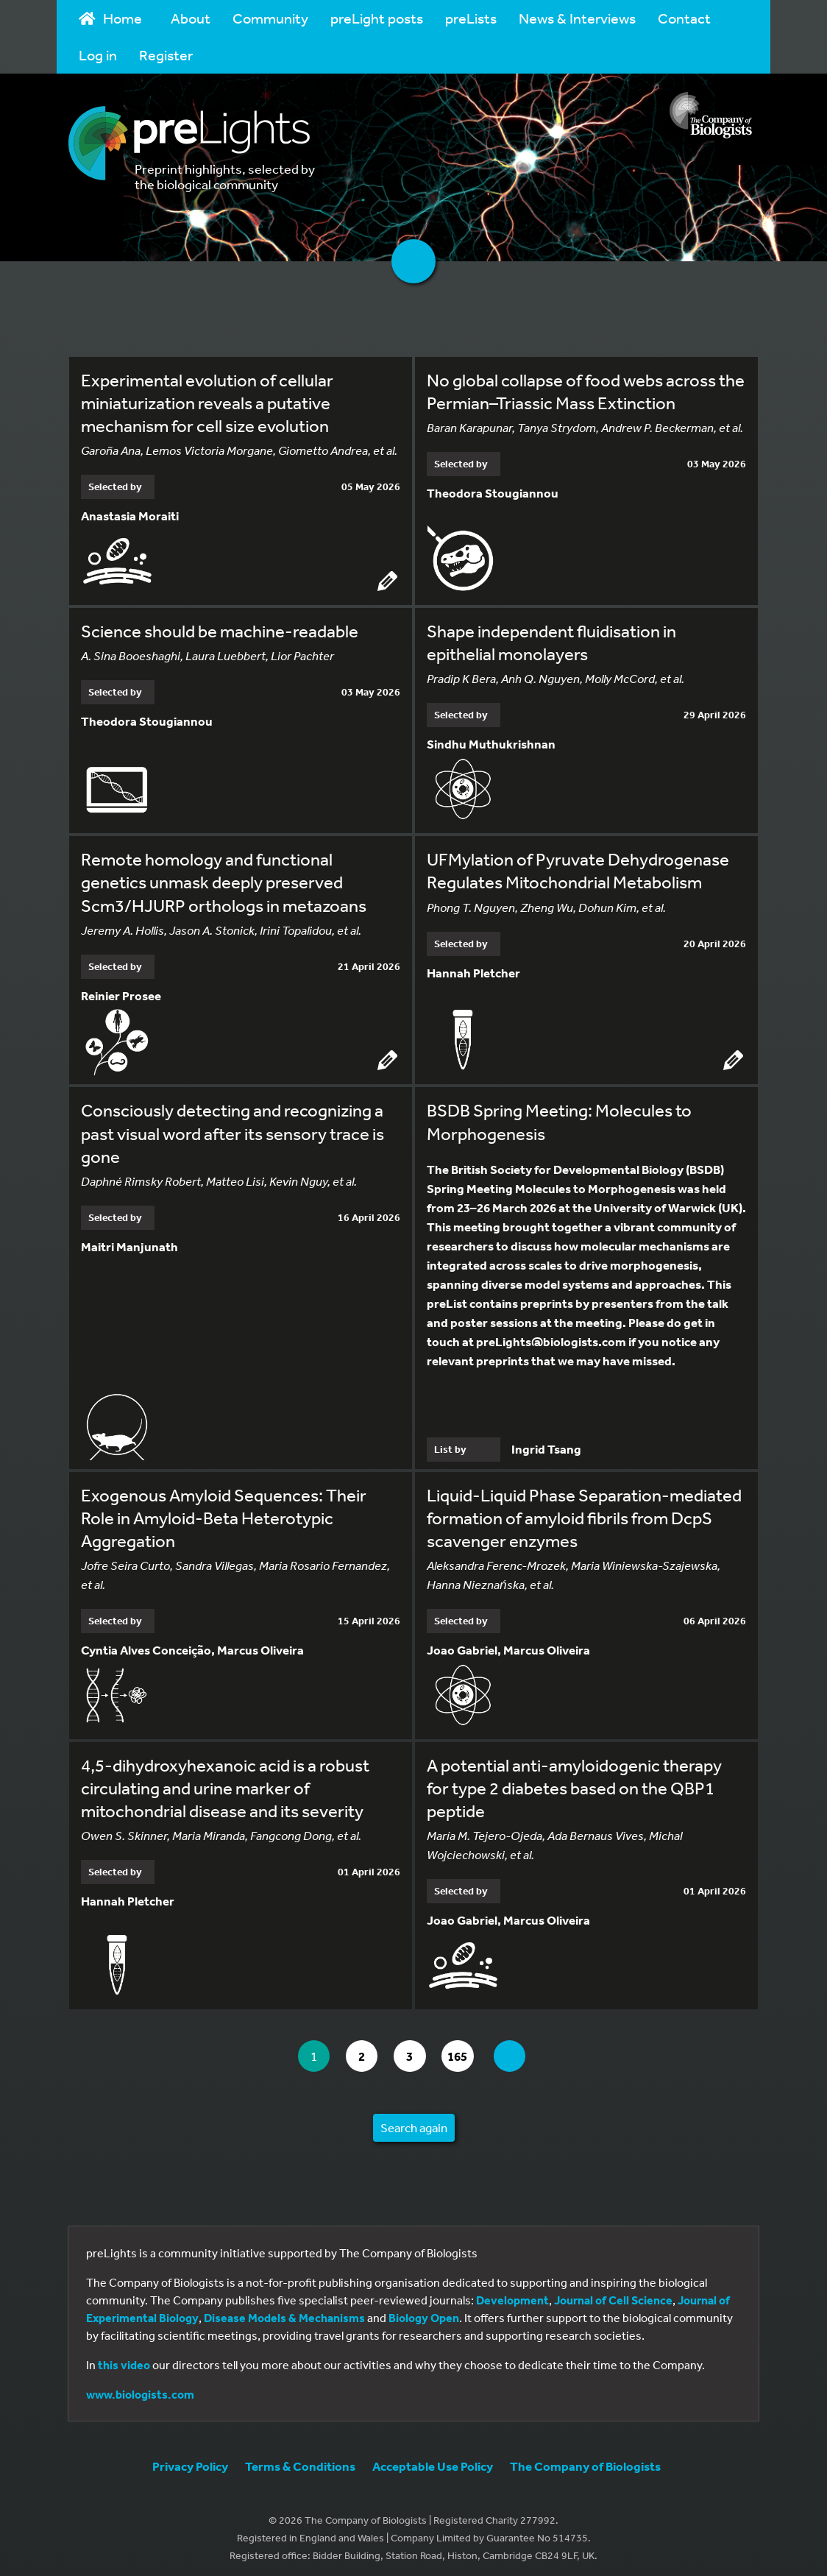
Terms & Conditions (300, 2460)
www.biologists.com (140, 2388)
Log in (98, 54)
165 (464, 2050)
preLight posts (376, 18)
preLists (471, 18)
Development (512, 2294)
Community (270, 18)
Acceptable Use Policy (432, 2460)
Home (110, 18)
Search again (413, 2121)
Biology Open (423, 2311)
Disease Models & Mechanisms (284, 2311)
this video (124, 2359)
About (190, 18)
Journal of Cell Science (613, 2294)
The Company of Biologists (585, 2460)
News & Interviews (577, 18)
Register (166, 54)
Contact (684, 18)
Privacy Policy (190, 2460)
